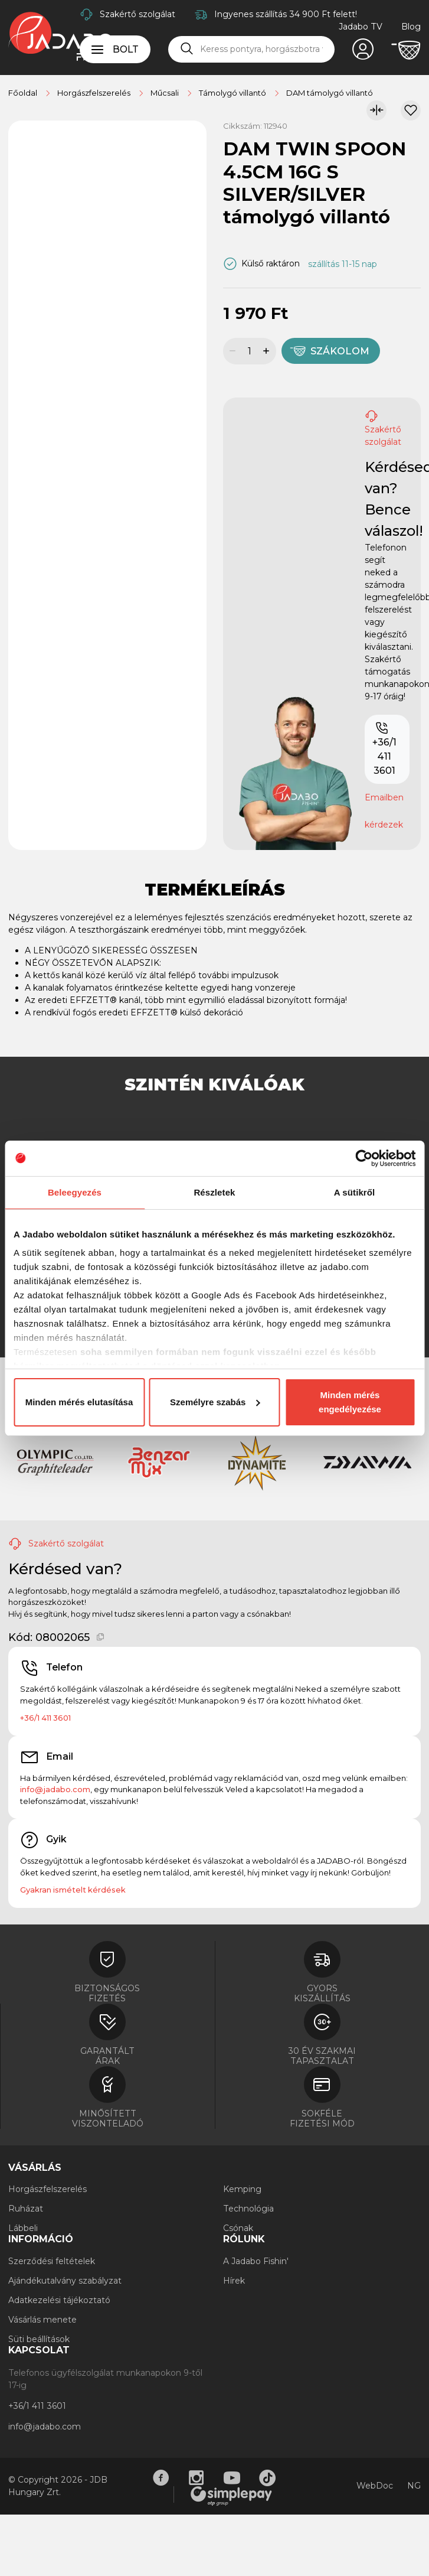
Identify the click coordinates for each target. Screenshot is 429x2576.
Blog (411, 26)
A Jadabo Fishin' (256, 2261)
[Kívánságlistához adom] (411, 110)
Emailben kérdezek (384, 811)
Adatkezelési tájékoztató (59, 2300)
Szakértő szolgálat (137, 14)
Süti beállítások (39, 2339)
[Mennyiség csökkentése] (231, 351)
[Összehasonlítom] (376, 110)
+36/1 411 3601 (384, 748)
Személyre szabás (215, 1402)
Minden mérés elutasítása (79, 1402)
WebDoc (374, 2485)
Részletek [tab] (214, 1192)
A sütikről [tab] (354, 1192)
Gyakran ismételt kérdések (73, 1889)
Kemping (242, 2189)
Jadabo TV (360, 26)
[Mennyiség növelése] (268, 351)
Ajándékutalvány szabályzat (65, 2280)
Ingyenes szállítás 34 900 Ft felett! (285, 14)
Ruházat (25, 2208)
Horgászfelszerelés (47, 2189)
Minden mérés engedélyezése (350, 1402)
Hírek (234, 2280)
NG (414, 2485)
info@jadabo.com (55, 1789)
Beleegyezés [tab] (74, 1192)
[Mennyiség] (249, 351)
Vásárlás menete (42, 2319)
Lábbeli (23, 2228)
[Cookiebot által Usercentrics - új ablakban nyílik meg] (363, 1158)
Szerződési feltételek (51, 2261)
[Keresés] (187, 49)
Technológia (248, 2208)
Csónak (238, 2228)
